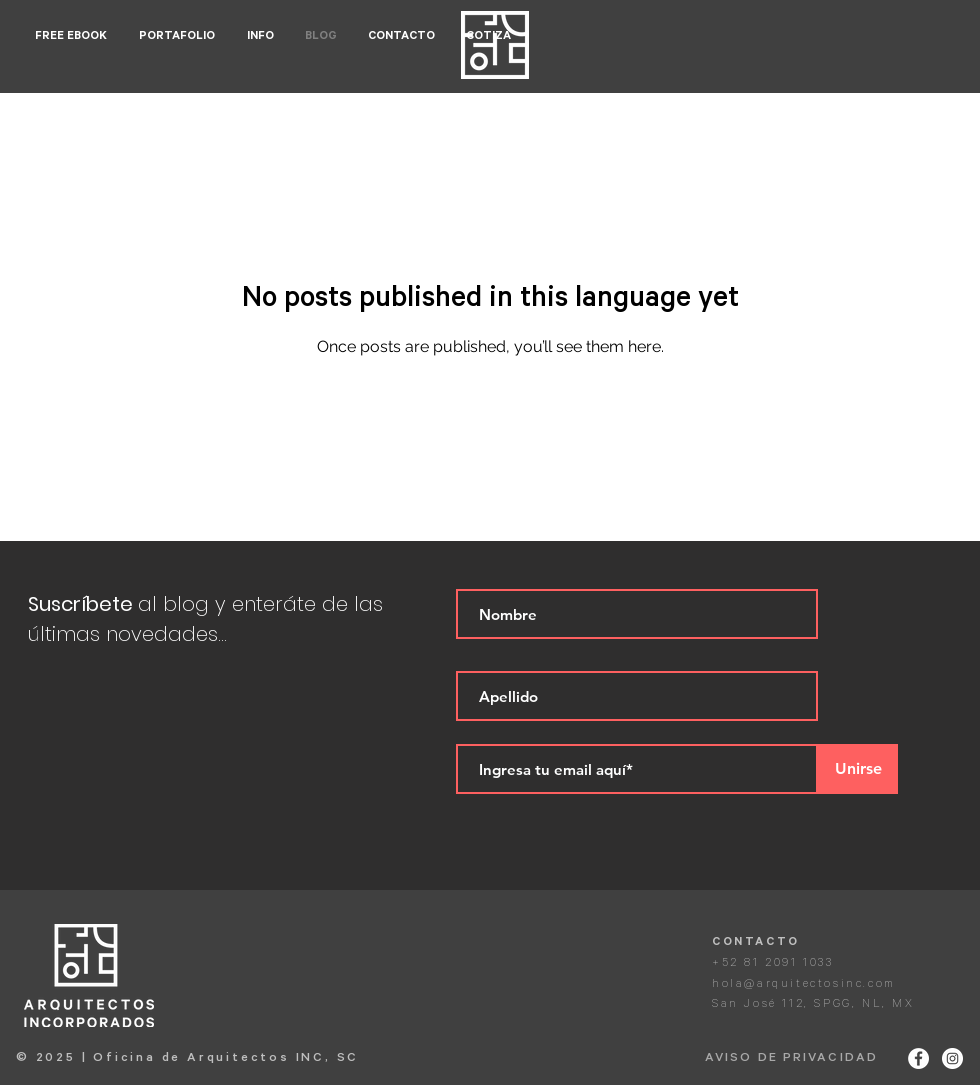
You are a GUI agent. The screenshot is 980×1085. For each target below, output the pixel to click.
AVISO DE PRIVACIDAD (791, 1059)
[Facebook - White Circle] (918, 1058)
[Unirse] (858, 769)
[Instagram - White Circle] (952, 1058)
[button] (178, 37)
